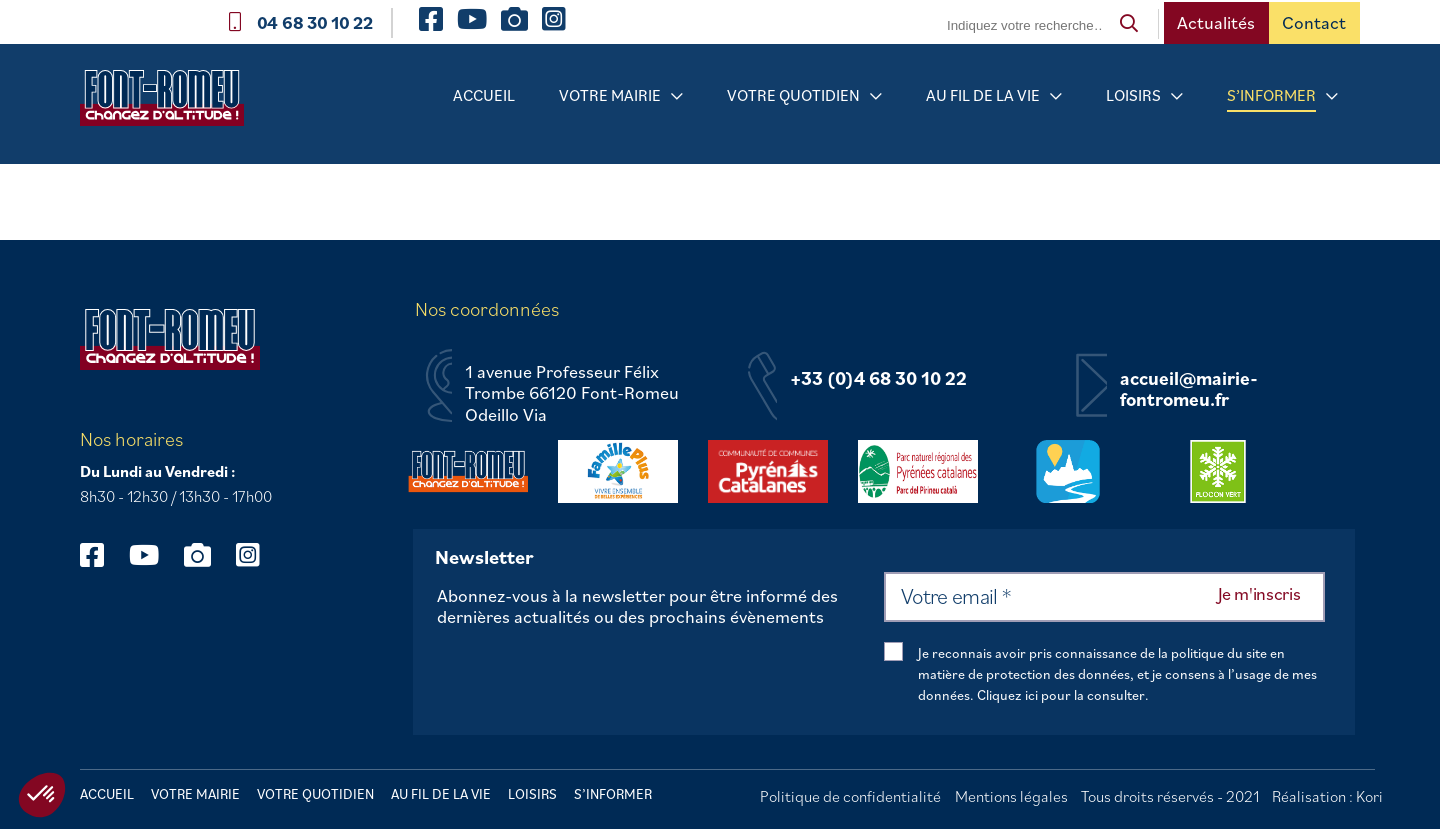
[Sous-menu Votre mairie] (677, 96)
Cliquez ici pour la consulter (1061, 695)
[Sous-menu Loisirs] (1177, 96)
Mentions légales (1011, 796)
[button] (42, 795)
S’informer (1271, 95)
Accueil (484, 95)
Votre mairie (610, 95)
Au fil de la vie (983, 95)
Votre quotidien (793, 95)
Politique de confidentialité (850, 796)
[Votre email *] (1104, 597)
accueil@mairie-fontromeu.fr (1189, 389)
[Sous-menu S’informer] (1332, 96)
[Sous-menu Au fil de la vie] (1056, 96)
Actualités (1216, 22)
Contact (1314, 22)
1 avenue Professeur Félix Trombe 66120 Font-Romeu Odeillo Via (572, 393)
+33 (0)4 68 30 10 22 (878, 379)
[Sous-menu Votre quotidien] (876, 96)
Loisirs (1133, 95)
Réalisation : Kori (1327, 796)
